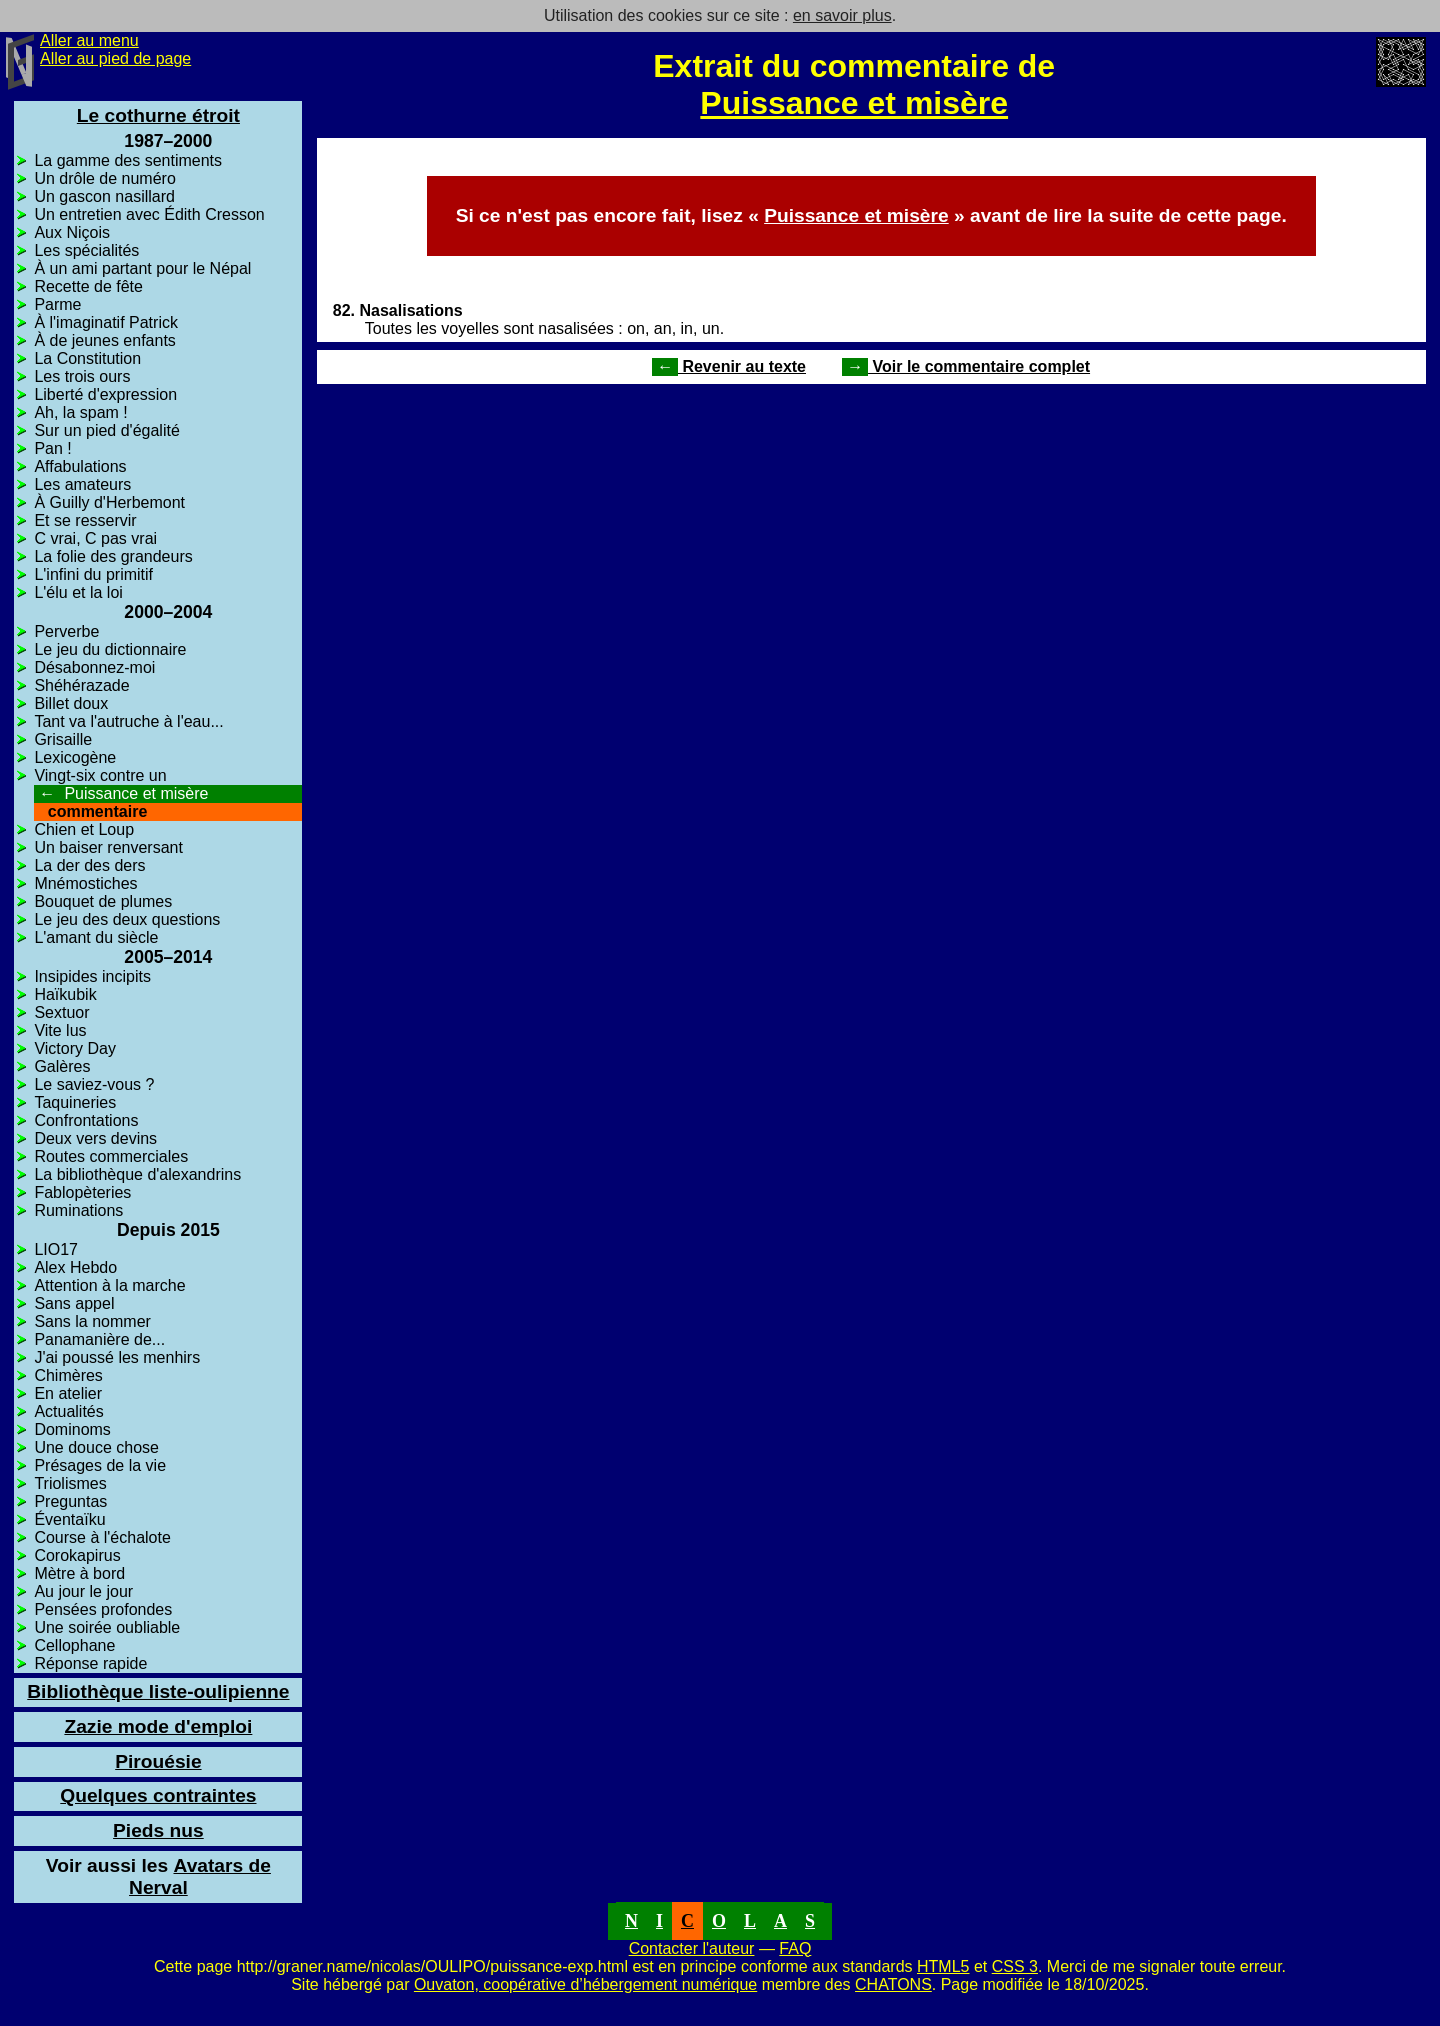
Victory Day (75, 1048)
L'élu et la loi (78, 592)
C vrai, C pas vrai (95, 538)
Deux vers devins (95, 1138)
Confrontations (86, 1120)
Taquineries (75, 1102)
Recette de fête (88, 286)
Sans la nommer (92, 1321)
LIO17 (56, 1249)
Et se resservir (85, 520)
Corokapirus (77, 1555)
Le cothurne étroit (158, 115)
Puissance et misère (854, 103)
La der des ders (89, 865)
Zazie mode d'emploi (158, 1726)
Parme (57, 304)
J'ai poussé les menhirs (117, 1357)
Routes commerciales (111, 1156)
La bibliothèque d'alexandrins (137, 1174)
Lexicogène (75, 757)
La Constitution (87, 358)
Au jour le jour (83, 1591)
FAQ (795, 1948)
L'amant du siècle (96, 937)
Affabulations (80, 466)
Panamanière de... (99, 1339)
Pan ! (52, 448)
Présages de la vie (100, 1465)
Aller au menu (89, 40)
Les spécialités (86, 250)
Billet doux (71, 703)
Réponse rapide (90, 1663)
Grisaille (63, 739)
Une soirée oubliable (107, 1627)
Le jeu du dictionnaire (110, 649)
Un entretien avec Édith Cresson (149, 214)
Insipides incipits (92, 976)
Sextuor (61, 1012)
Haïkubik (65, 994)
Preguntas (70, 1501)
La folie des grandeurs (113, 556)
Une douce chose (96, 1447)
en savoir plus (842, 15)
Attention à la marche (109, 1285)
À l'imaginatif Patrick (106, 322)
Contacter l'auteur (692, 1948)
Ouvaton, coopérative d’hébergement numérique (585, 1984)
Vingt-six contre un (100, 775)
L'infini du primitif (93, 574)
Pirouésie (158, 1761)
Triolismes (70, 1483)
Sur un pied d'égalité (106, 430)
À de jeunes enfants (104, 340)
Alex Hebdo (75, 1267)
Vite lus (60, 1030)
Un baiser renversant (108, 847)
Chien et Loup (84, 829)
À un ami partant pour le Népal (142, 268)
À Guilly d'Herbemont (109, 502)
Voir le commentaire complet (966, 366)
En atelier (68, 1393)
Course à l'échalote (102, 1537)
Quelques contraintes (158, 1795)
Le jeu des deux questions (127, 919)
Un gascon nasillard (104, 196)
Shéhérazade (81, 685)
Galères (62, 1066)
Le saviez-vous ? (94, 1084)
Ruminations (78, 1210)
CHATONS (893, 1984)
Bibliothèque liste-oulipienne (158, 1691)
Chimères (68, 1375)
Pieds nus (158, 1830)
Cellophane (74, 1645)
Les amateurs (82, 484)
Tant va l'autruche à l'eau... (128, 721)
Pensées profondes (103, 1609)
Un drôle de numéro (104, 178)
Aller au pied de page (115, 58)
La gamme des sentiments (128, 160)
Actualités (68, 1411)
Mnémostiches (85, 883)
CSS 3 (1015, 1966)
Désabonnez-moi (94, 667)
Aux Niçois (72, 232)
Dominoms (72, 1429)
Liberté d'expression (105, 394)
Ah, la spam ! (80, 412)
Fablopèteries (82, 1192)
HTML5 (943, 1966)
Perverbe (66, 631)
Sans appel (74, 1303)
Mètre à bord (79, 1573)
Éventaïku (69, 1519)
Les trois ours (82, 376)
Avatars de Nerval (158, 1876)
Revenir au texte (729, 366)
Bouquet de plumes (103, 901)
